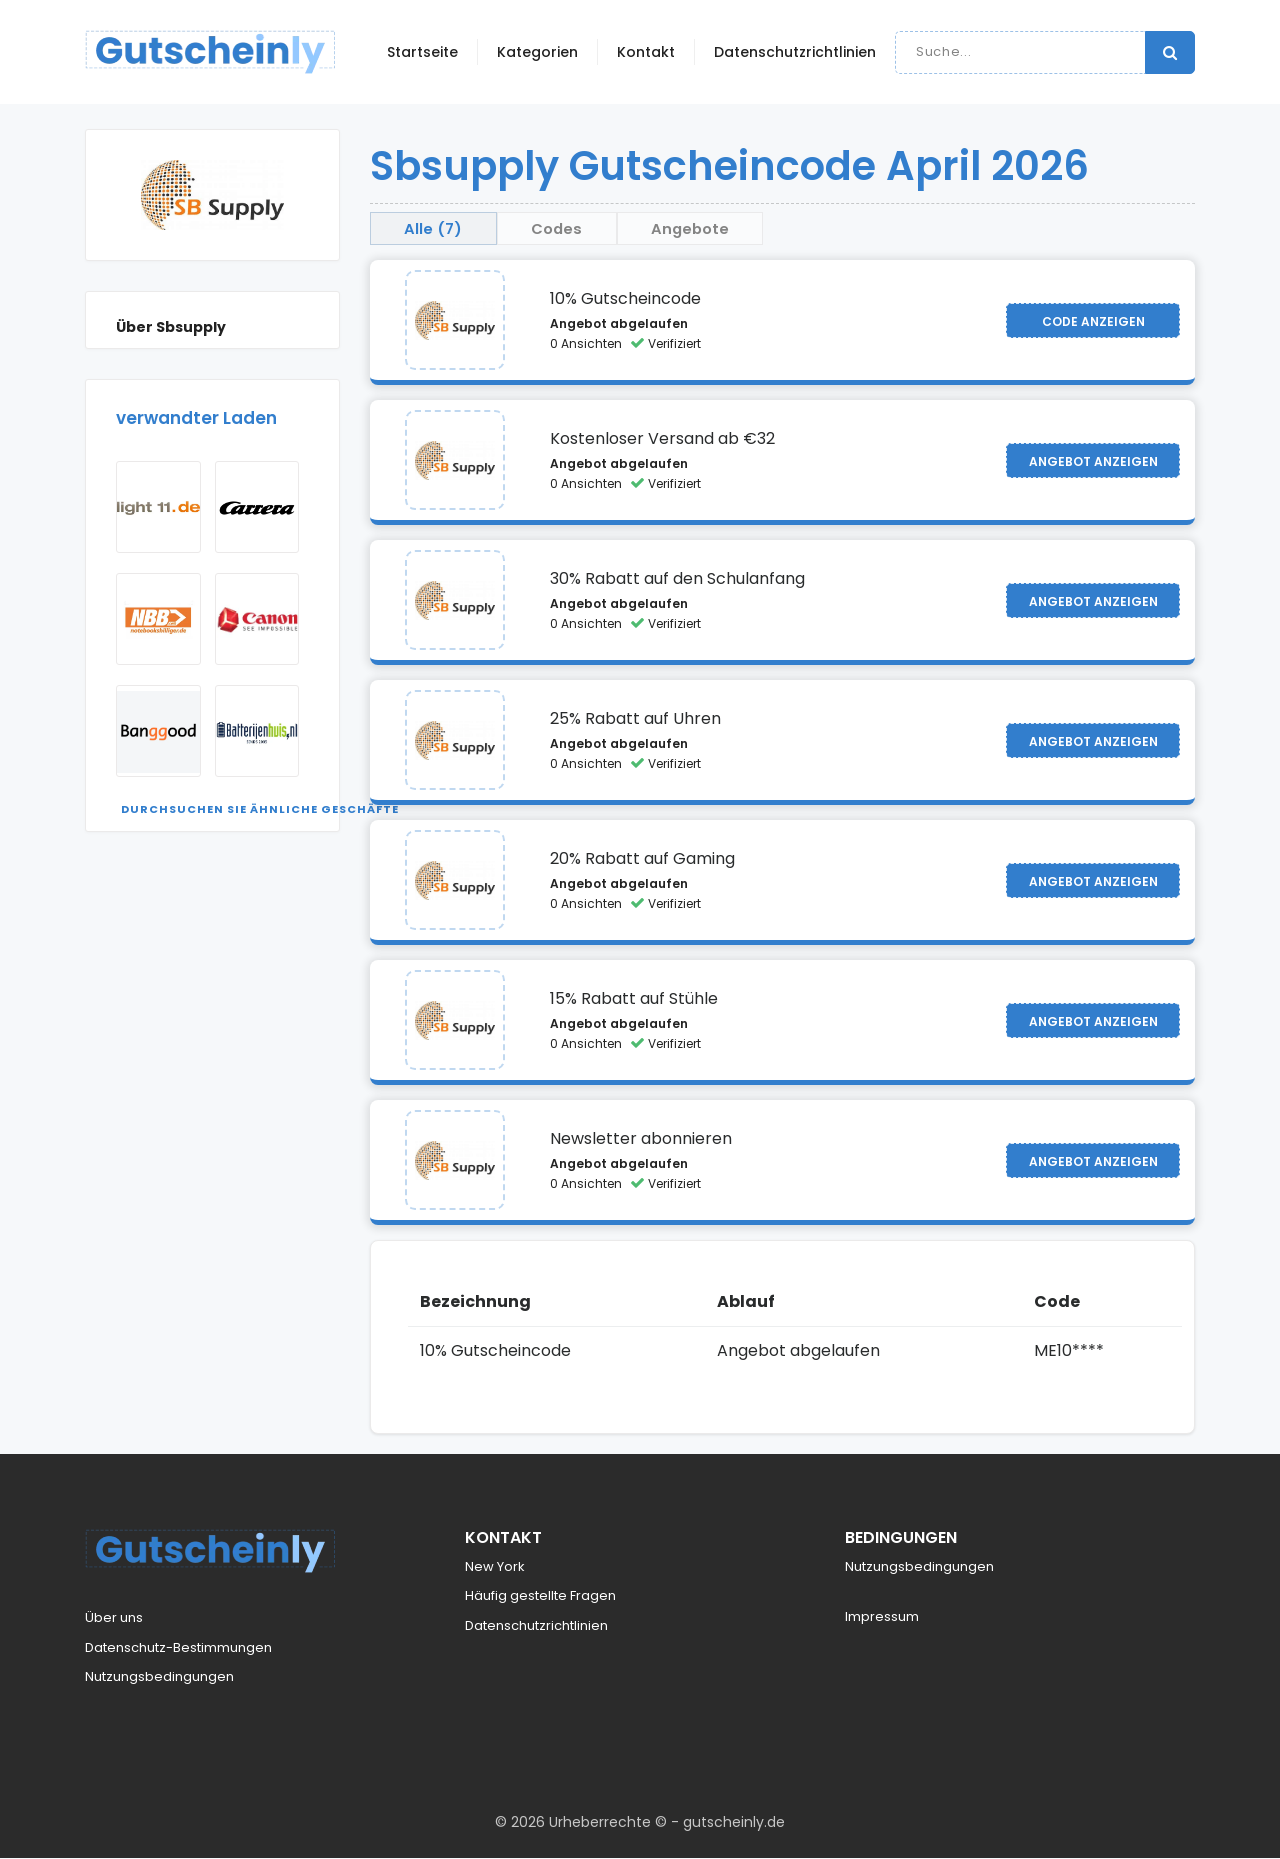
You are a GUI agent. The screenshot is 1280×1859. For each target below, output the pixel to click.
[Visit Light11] (158, 507)
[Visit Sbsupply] (455, 322)
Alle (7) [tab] (440, 228)
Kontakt (646, 52)
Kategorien (537, 52)
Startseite (422, 52)
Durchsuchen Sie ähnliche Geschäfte (260, 809)
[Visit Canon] (257, 619)
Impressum (882, 1618)
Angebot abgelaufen (619, 325)
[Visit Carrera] (257, 507)
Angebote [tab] (725, 228)
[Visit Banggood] (158, 731)
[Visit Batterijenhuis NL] (257, 731)
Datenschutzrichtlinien (795, 52)
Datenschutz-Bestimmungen (178, 1648)
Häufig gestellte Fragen (540, 1597)
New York (495, 1567)
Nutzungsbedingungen (159, 1678)
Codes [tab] (577, 228)
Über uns (114, 1619)
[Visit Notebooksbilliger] (158, 619)
